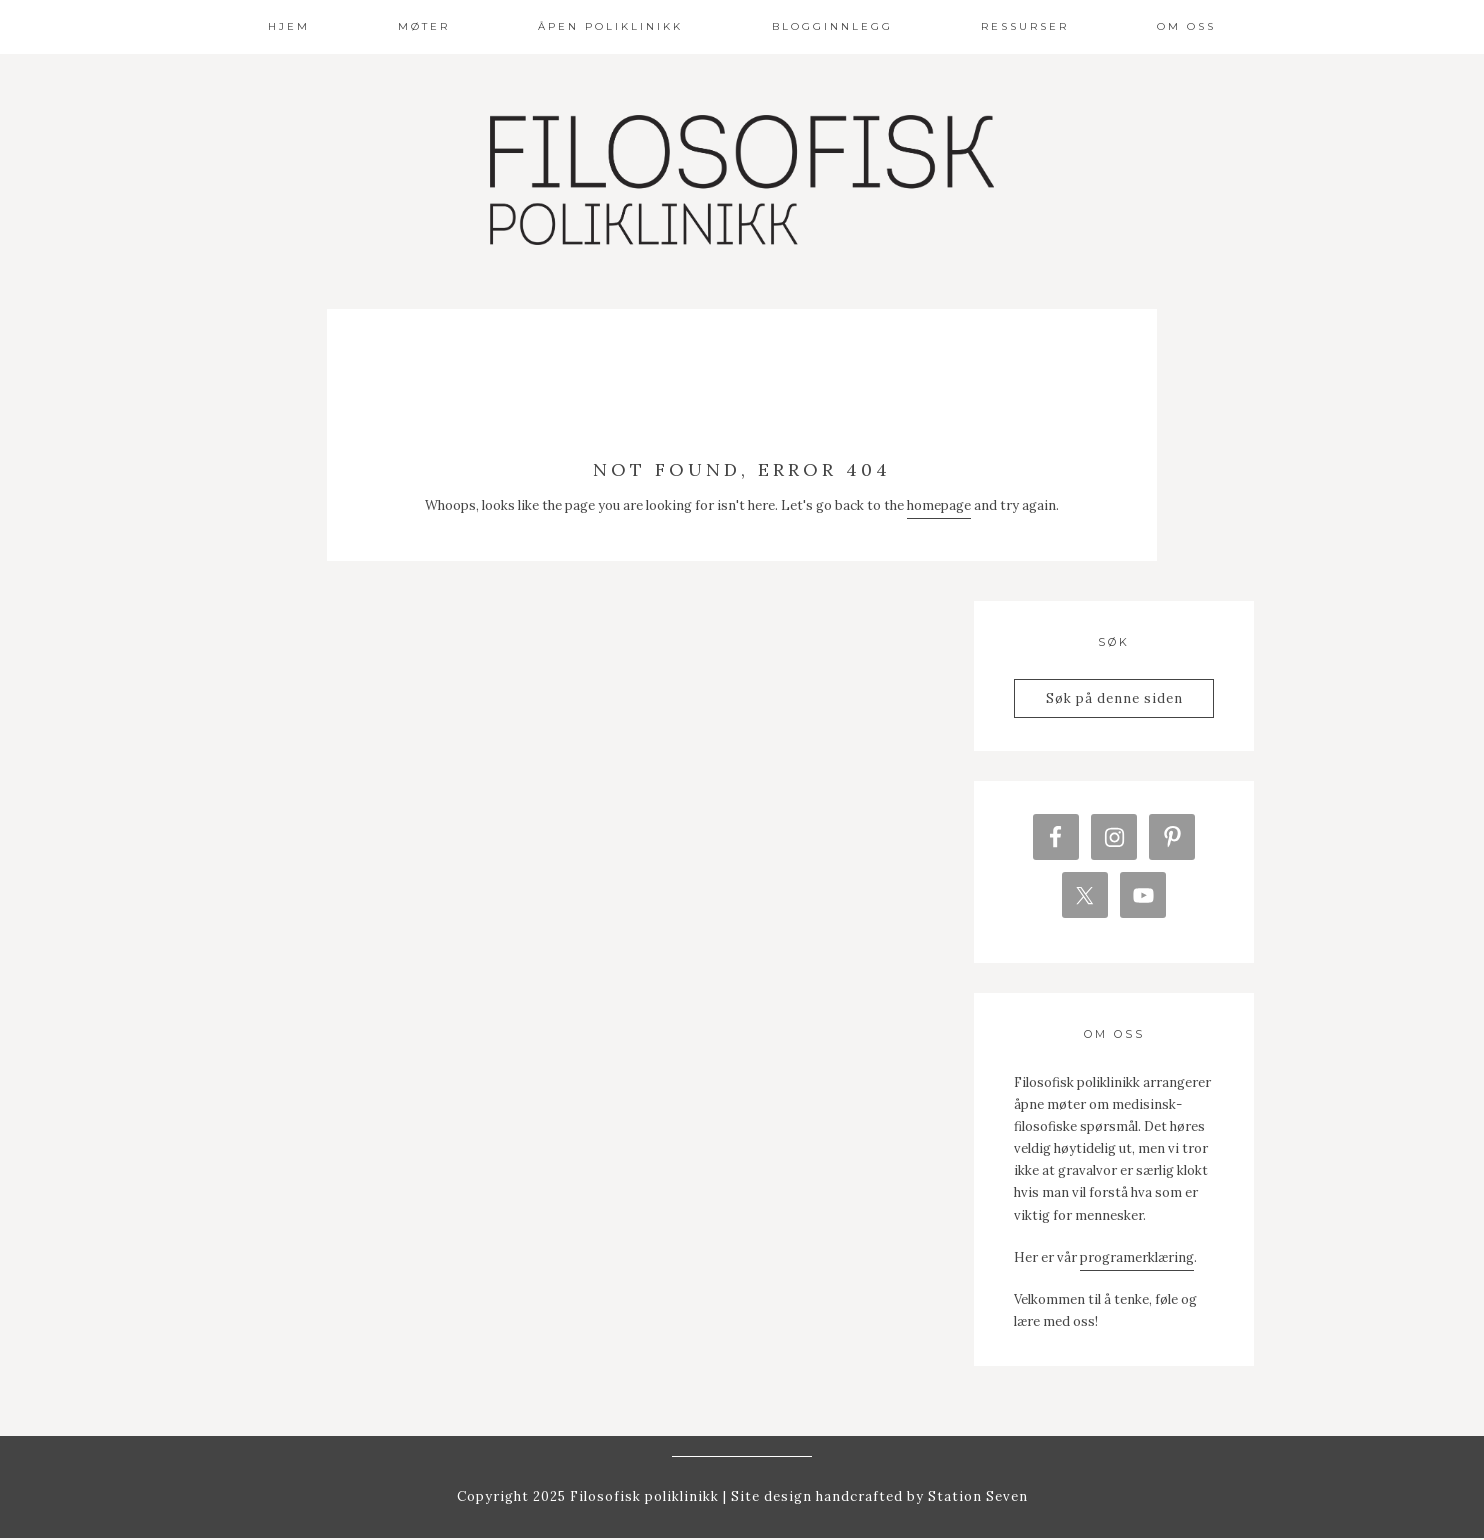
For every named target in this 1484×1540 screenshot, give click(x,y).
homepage (939, 505)
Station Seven (976, 1498)
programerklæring (1137, 1258)
